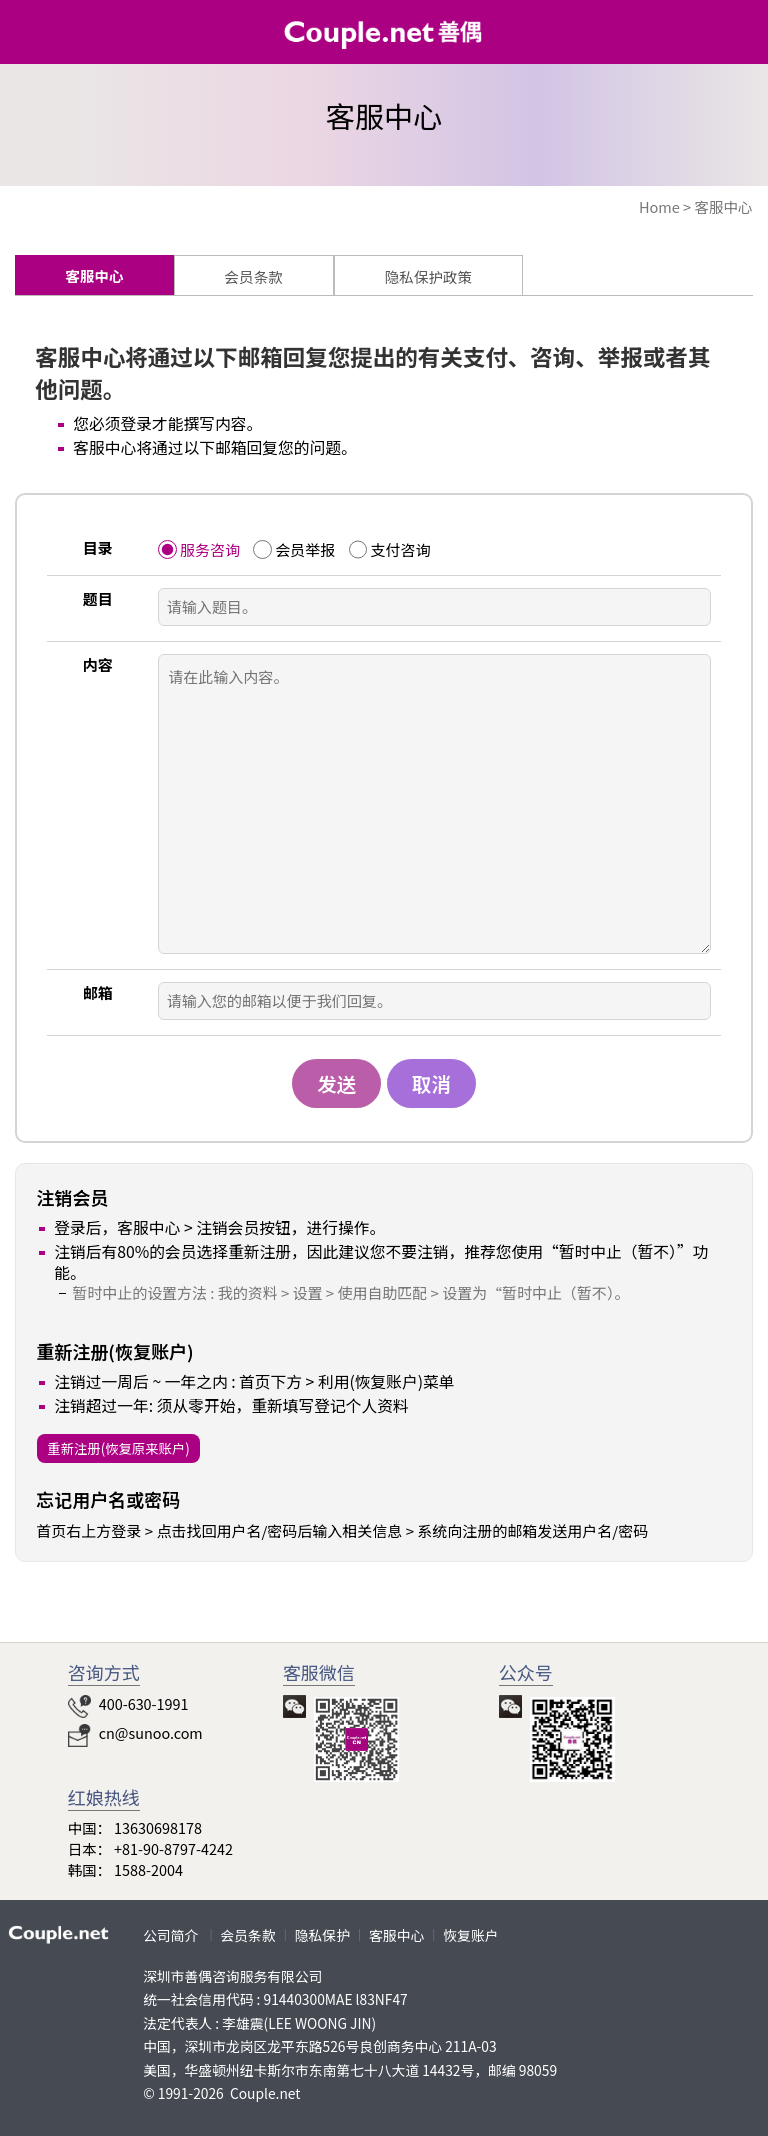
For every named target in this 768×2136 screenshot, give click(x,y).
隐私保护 (322, 1935)
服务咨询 (210, 549)
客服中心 (723, 206)
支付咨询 (400, 549)
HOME (727, 37)
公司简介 (170, 1935)
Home (659, 206)
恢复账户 (470, 1935)
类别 (34, 35)
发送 (336, 1083)
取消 (431, 1083)
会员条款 (248, 1935)
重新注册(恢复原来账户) (118, 1448)
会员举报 (305, 549)
